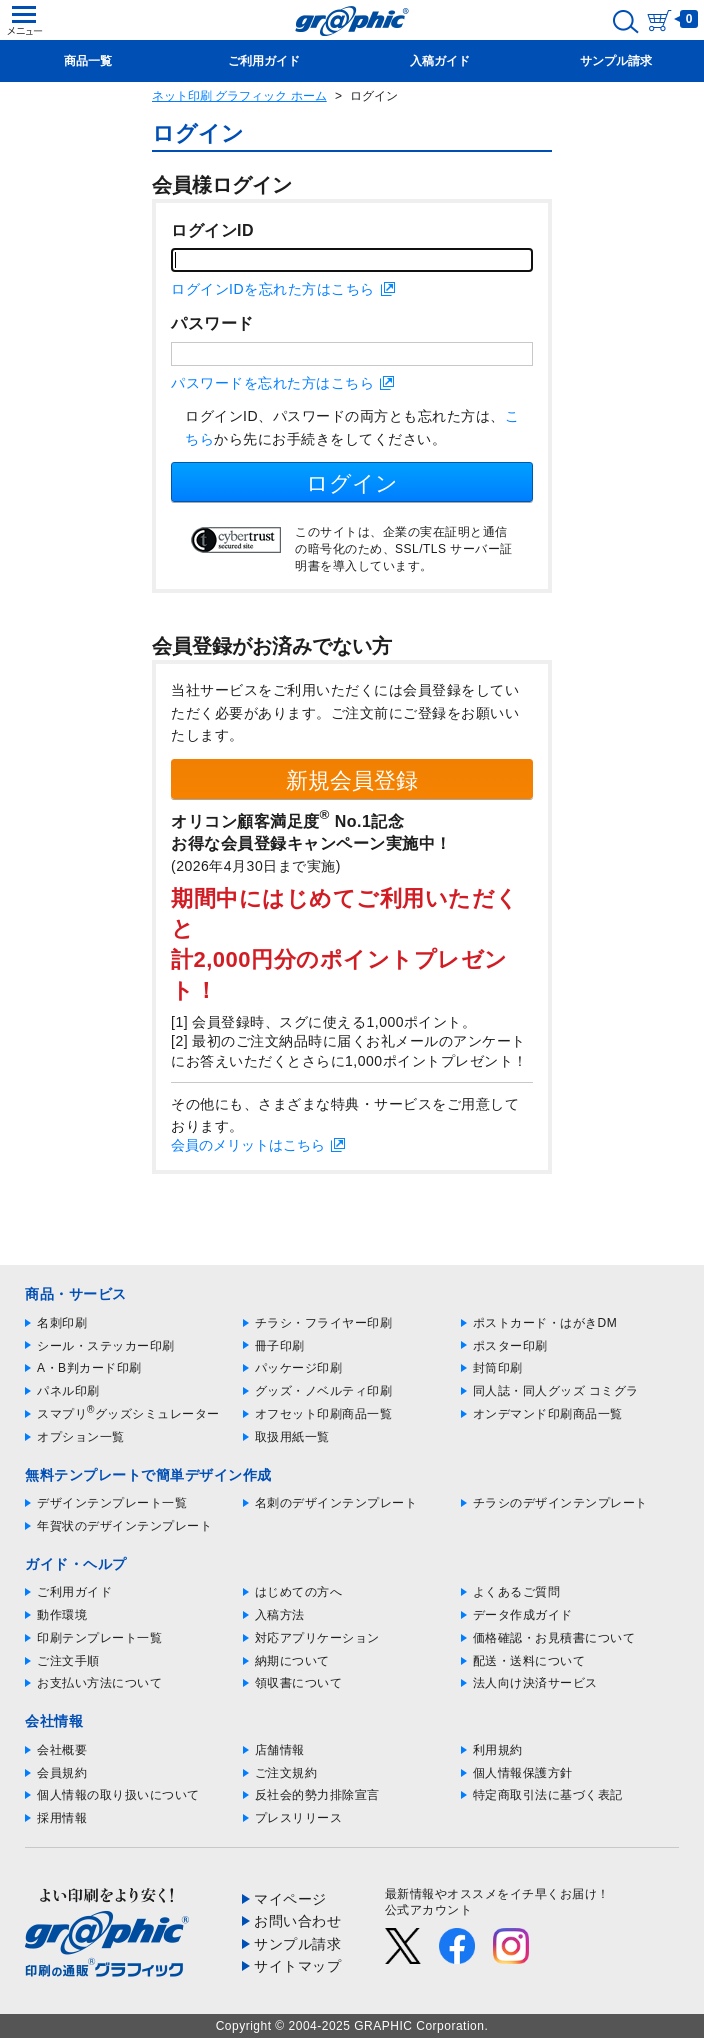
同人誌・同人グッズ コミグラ (556, 1391)
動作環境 (62, 1615)
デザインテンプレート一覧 (112, 1503)
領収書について (299, 1683)
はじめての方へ (299, 1592)
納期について (292, 1661)
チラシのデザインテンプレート (560, 1503)
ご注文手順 (68, 1661)
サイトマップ (297, 1966)
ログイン (352, 483)
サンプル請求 (297, 1944)
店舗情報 (280, 1750)
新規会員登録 (352, 780)
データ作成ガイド (523, 1615)
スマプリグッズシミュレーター (128, 1414)
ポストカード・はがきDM (545, 1323)
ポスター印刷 (510, 1346)
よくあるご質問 (517, 1592)
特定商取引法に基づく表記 (548, 1795)
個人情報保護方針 (523, 1773)
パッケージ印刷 (299, 1368)
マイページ (290, 1899)
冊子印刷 (280, 1346)
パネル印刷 (68, 1391)
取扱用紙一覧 (292, 1437)
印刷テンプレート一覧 (99, 1638)
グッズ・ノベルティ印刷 (324, 1391)
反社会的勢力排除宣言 (317, 1795)
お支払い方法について (99, 1683)
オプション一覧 (81, 1437)
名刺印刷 (62, 1323)
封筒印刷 (498, 1368)
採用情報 (62, 1818)
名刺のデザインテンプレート (336, 1503)
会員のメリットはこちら (248, 1145)
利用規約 (498, 1750)
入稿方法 (280, 1615)
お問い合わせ (297, 1921)
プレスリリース (299, 1818)
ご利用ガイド (74, 1592)
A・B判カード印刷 (89, 1368)
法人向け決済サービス (535, 1683)
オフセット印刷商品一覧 (324, 1414)
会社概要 (62, 1750)
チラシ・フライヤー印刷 (324, 1323)
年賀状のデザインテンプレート (124, 1526)
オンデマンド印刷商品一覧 (548, 1414)
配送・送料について (529, 1661)
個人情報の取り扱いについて (118, 1795)
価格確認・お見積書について (554, 1638)
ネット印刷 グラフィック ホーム (239, 96)
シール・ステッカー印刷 (106, 1346)
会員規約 (62, 1773)
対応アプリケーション (317, 1638)
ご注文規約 (286, 1773)
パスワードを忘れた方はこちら (272, 383)
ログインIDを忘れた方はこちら (273, 289)
